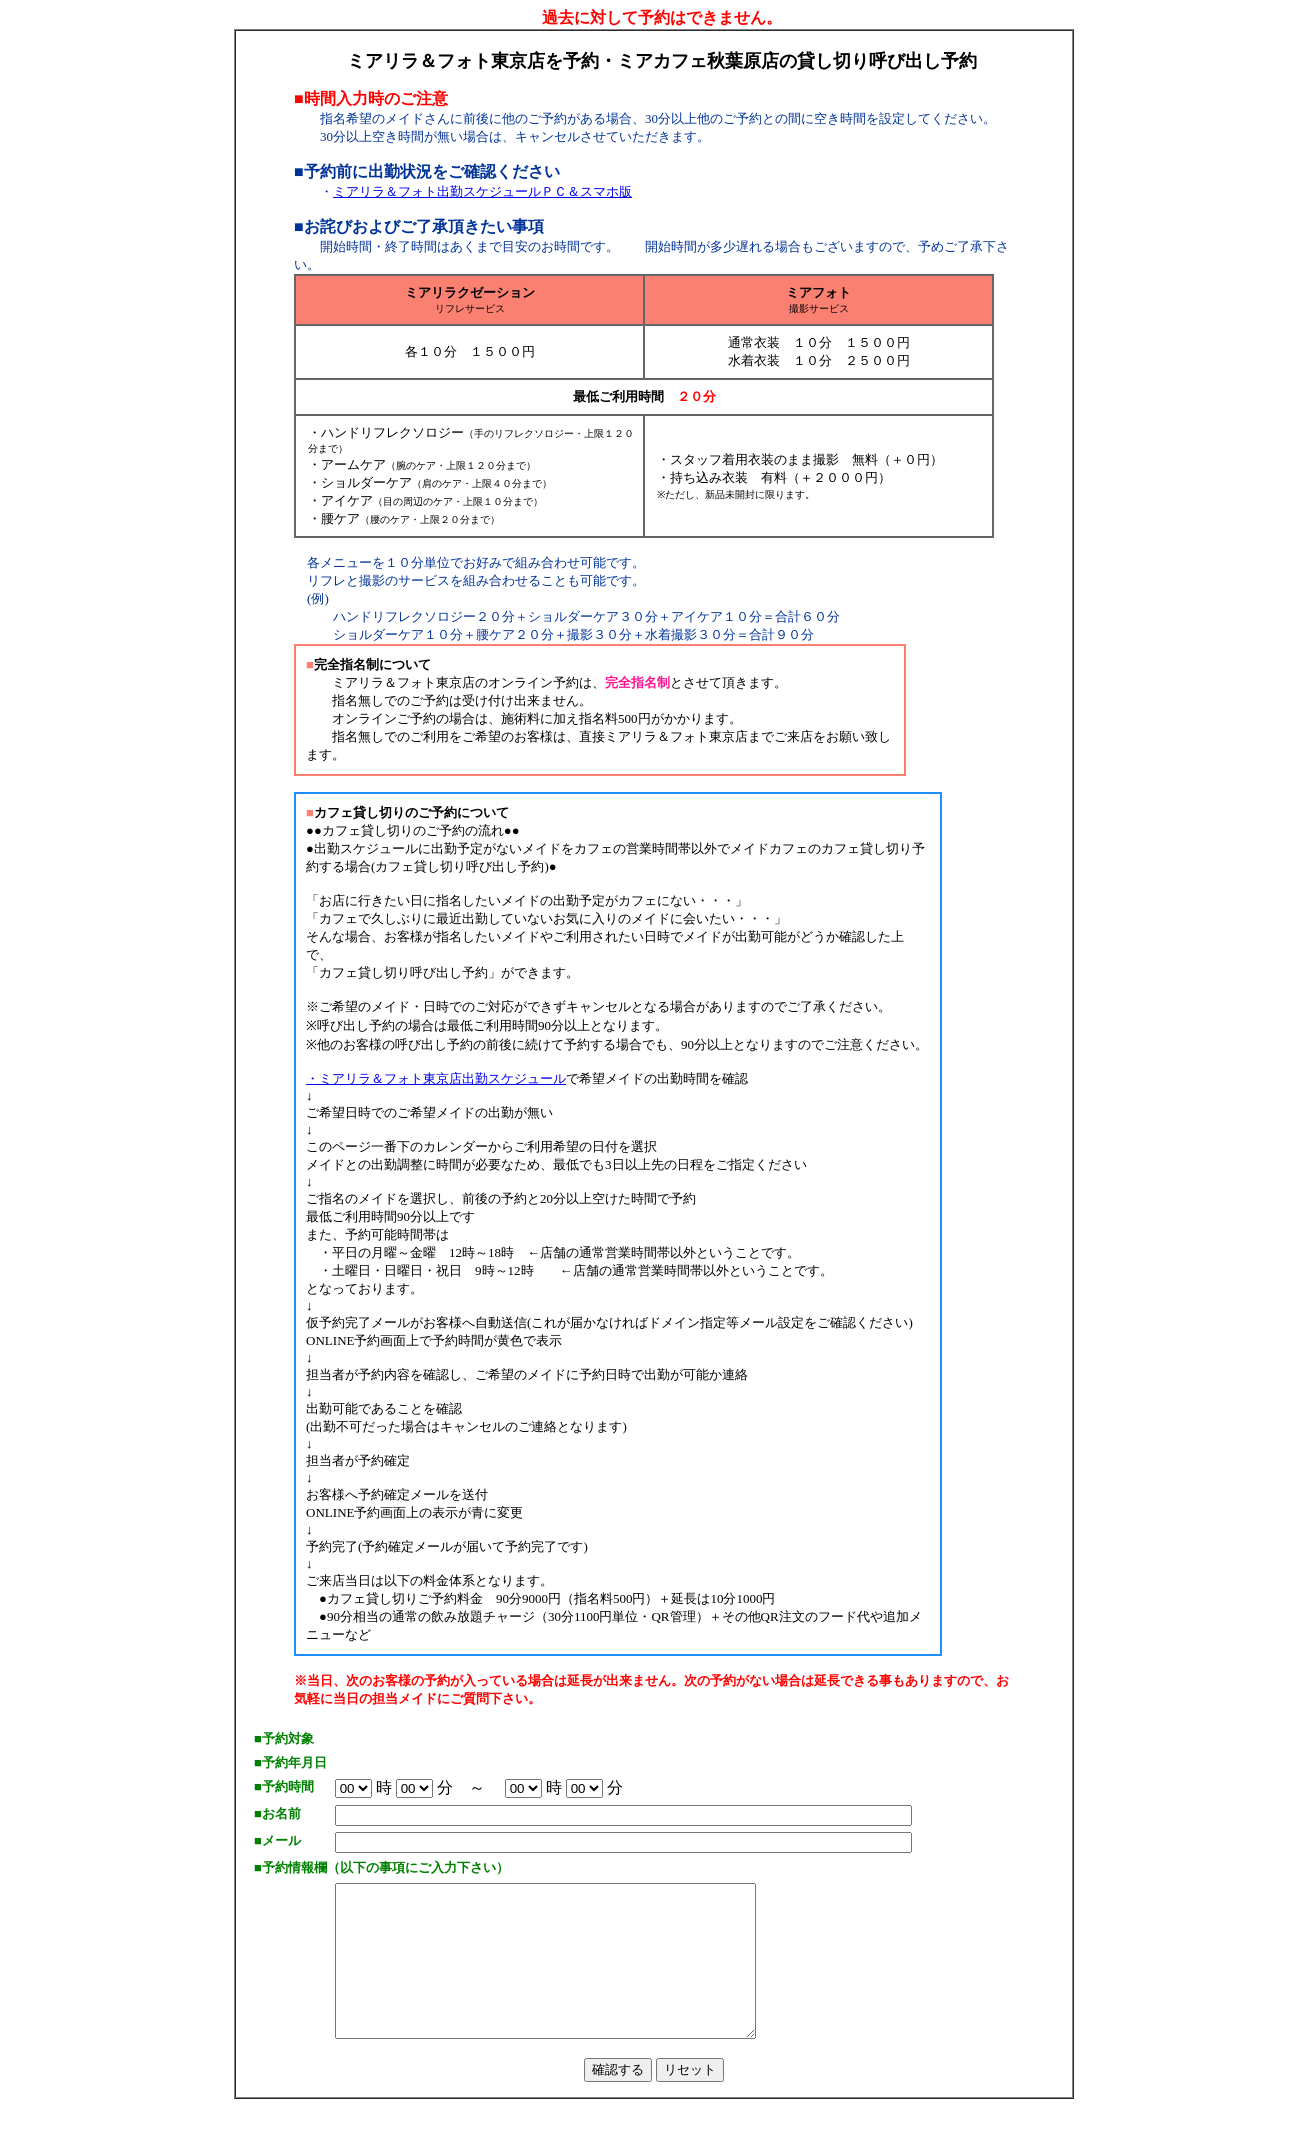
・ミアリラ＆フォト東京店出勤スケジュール (436, 1078)
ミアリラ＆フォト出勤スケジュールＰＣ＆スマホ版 (482, 191)
